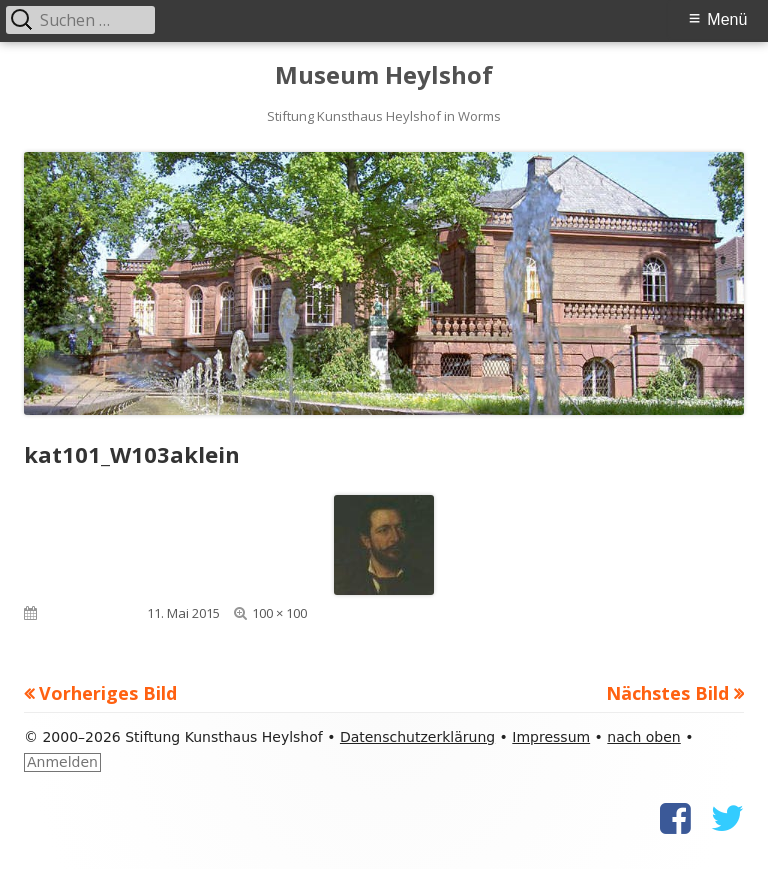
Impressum (551, 737)
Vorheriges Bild (108, 693)
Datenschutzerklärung (417, 737)
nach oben (643, 737)
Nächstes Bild (667, 693)
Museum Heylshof (384, 75)
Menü (727, 19)
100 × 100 (279, 613)
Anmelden (62, 762)
